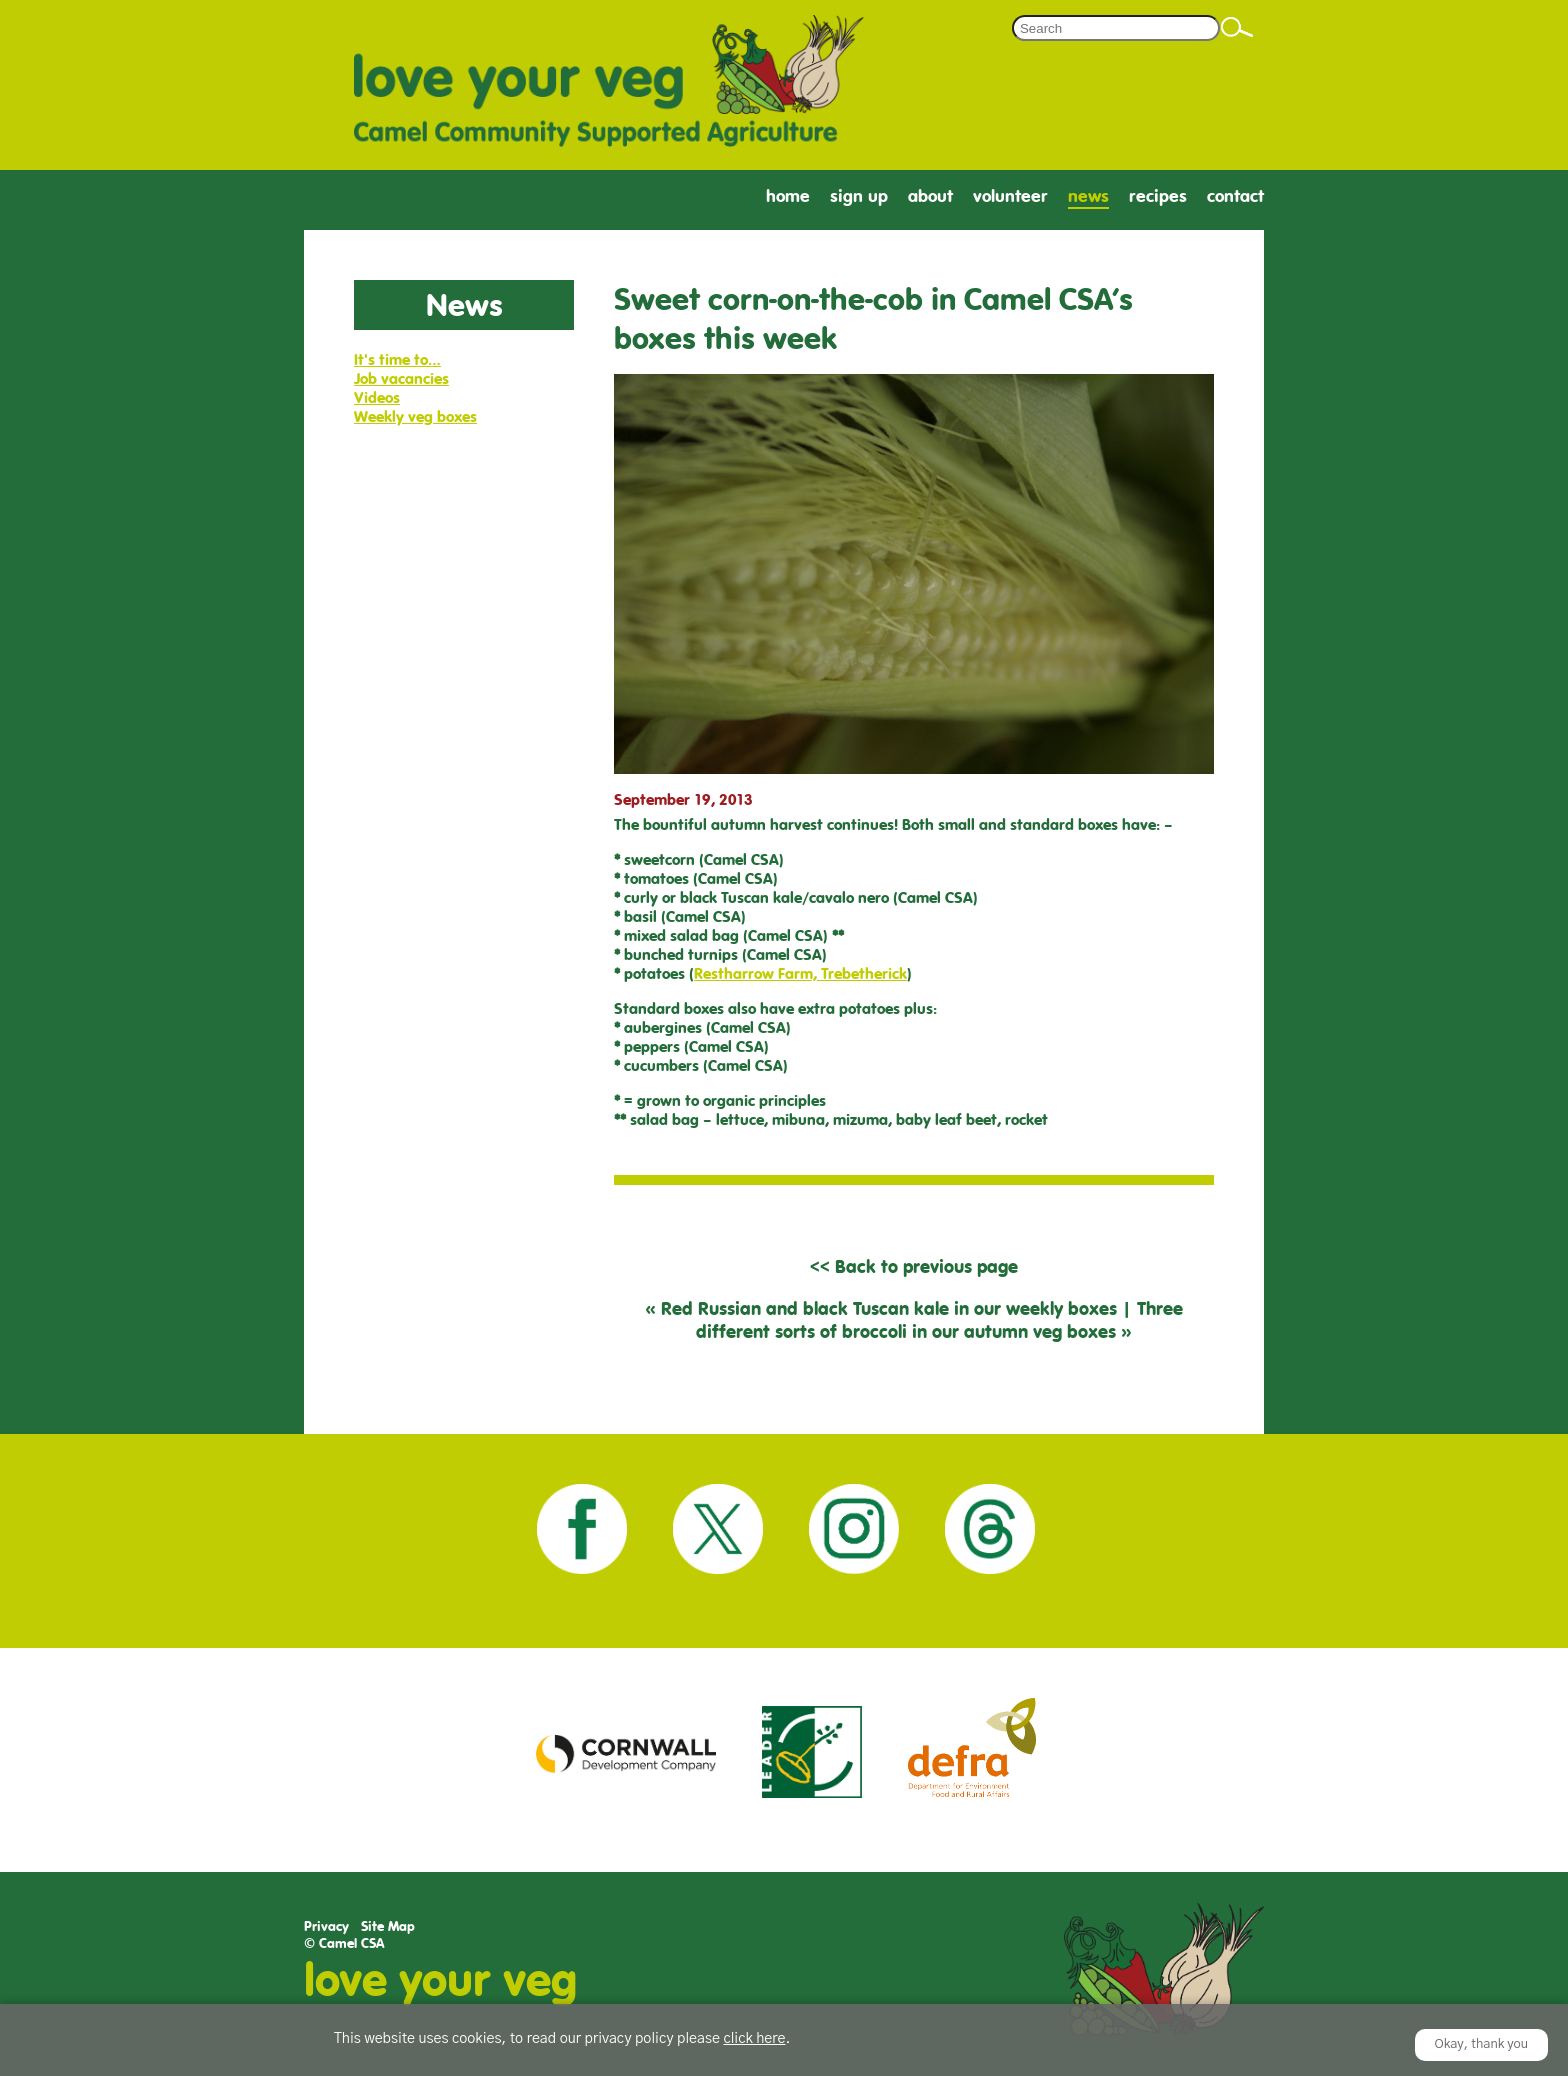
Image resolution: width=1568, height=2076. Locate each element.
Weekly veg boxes (415, 416)
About (930, 196)
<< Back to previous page (914, 1266)
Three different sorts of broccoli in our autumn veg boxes (939, 1320)
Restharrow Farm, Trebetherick (800, 973)
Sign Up (859, 196)
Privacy (326, 1926)
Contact (1235, 196)
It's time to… (397, 359)
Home (788, 196)
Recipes (1158, 196)
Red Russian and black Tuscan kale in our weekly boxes (889, 1308)
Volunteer (1010, 196)
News (1088, 196)
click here (754, 2039)
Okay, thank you (1482, 2044)
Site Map (388, 1926)
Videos (377, 397)
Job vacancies (401, 378)
